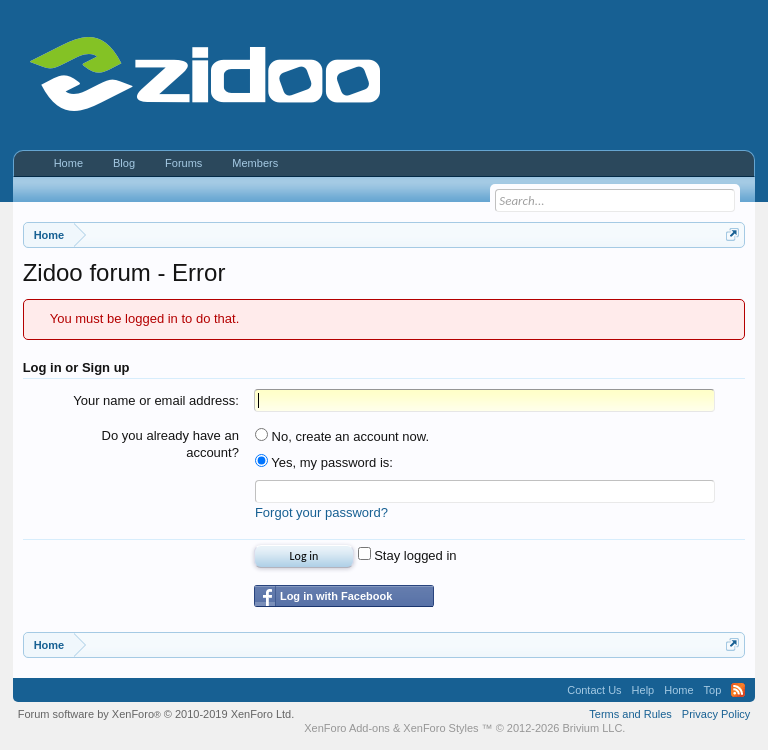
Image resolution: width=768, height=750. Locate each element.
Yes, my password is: (324, 462)
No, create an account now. (342, 436)
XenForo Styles (440, 728)
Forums (183, 163)
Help (643, 690)
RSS (738, 690)
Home (68, 163)
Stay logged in (407, 555)
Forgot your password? (321, 512)
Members (255, 163)
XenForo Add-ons (347, 728)
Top (713, 690)
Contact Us (594, 690)
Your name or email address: (156, 400)
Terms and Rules (630, 714)
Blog (124, 163)
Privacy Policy (716, 714)
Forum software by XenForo (156, 714)
